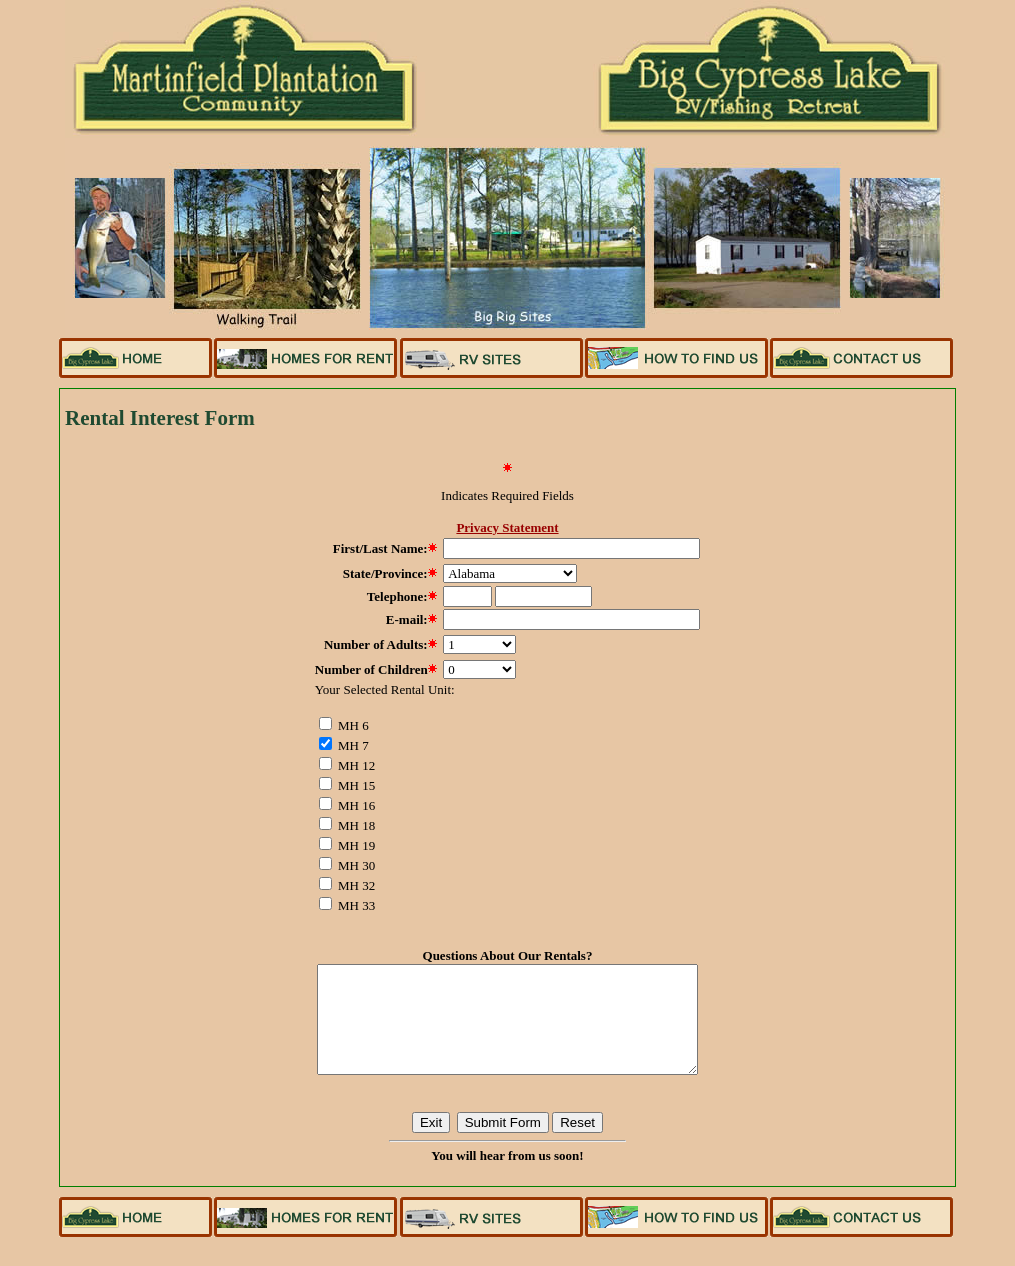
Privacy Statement (507, 527)
